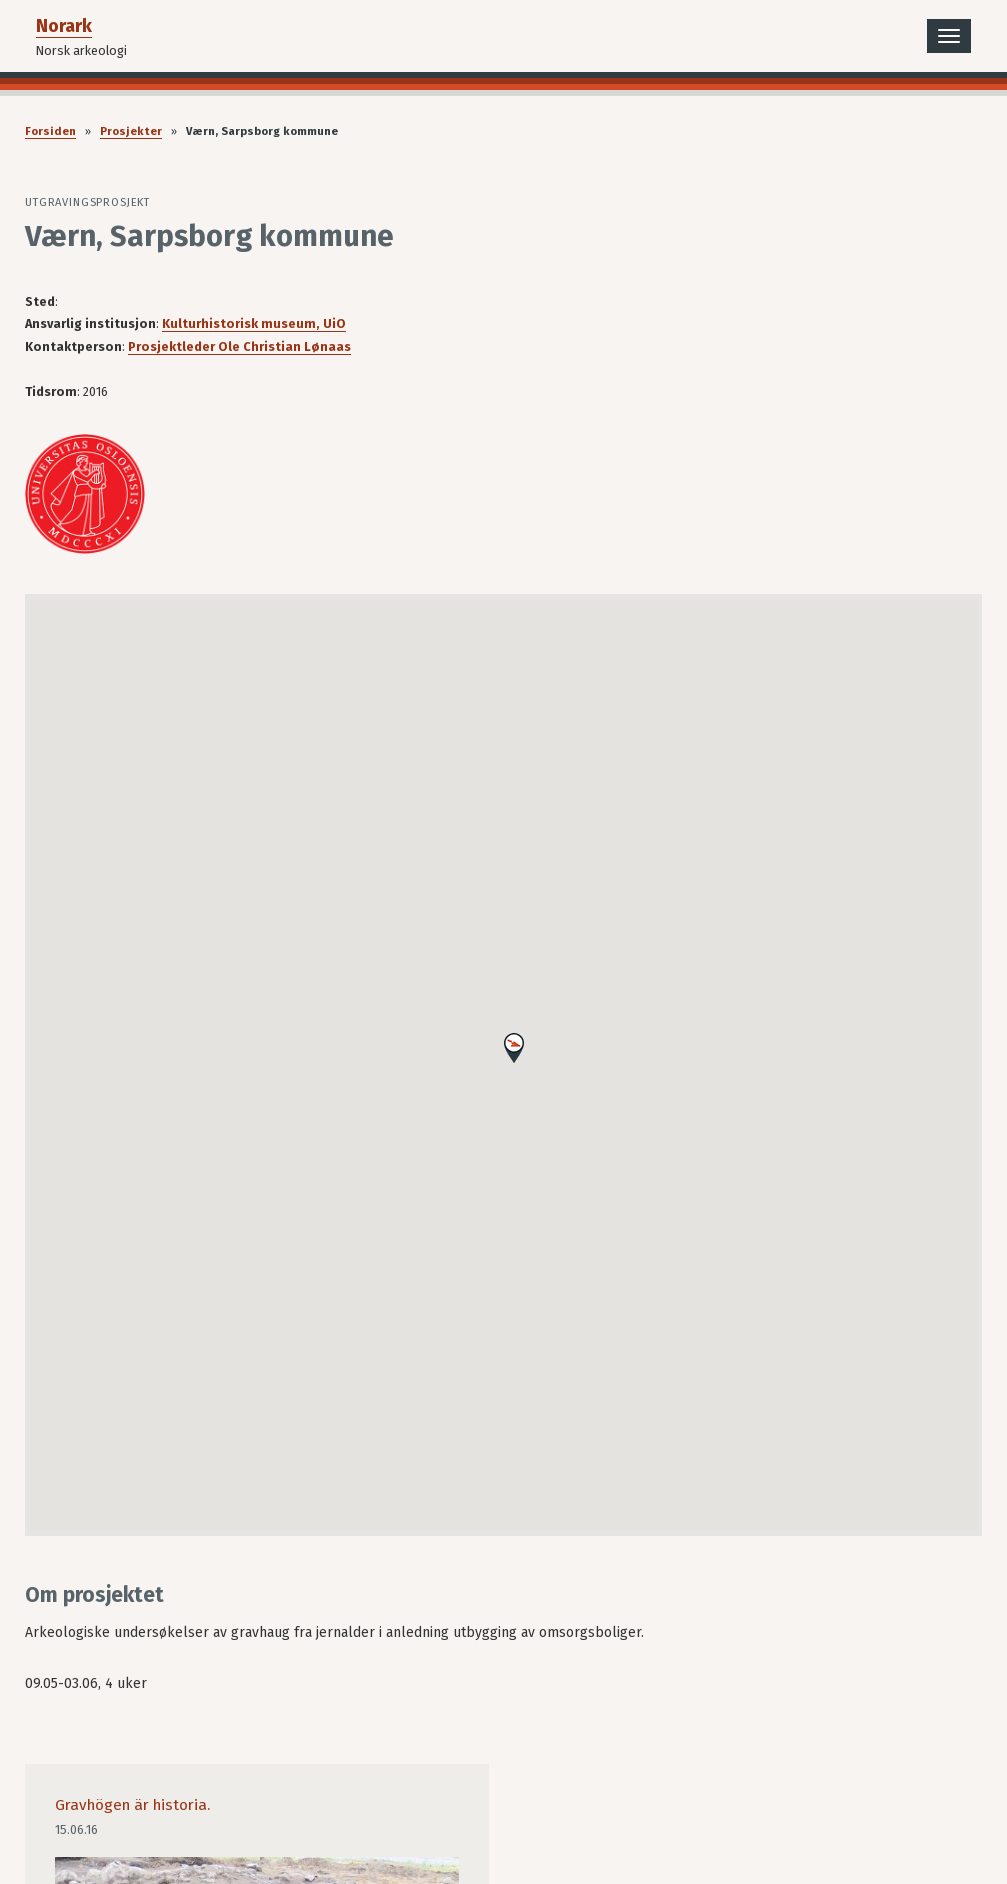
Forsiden (50, 131)
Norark (64, 26)
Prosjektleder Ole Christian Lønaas (239, 346)
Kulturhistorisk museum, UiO (254, 323)
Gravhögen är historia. (132, 1805)
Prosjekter (131, 131)
